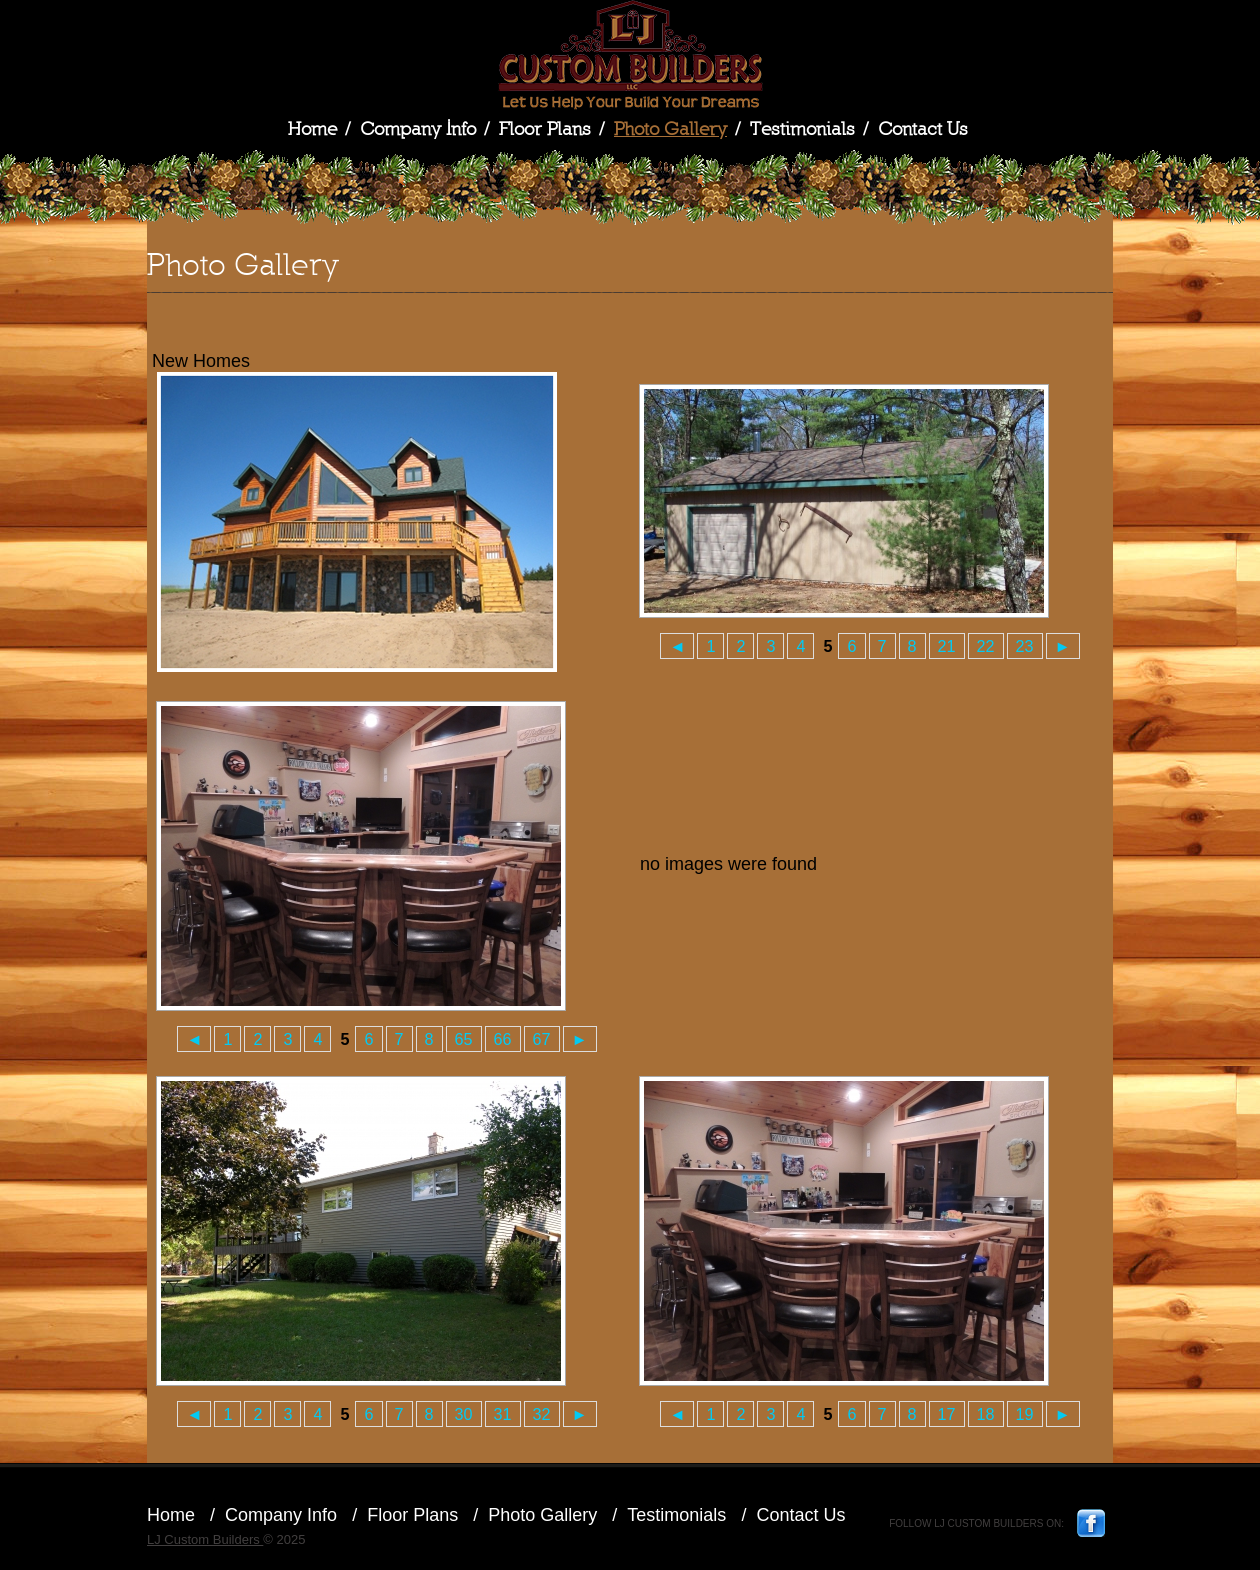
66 (503, 1039)
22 (986, 646)
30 (464, 1414)
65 (464, 1039)
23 (1025, 646)
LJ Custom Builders (630, 55)
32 (542, 1414)
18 (986, 1414)
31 (503, 1414)
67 (542, 1039)
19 (1025, 1414)
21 (947, 646)
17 (947, 1414)
